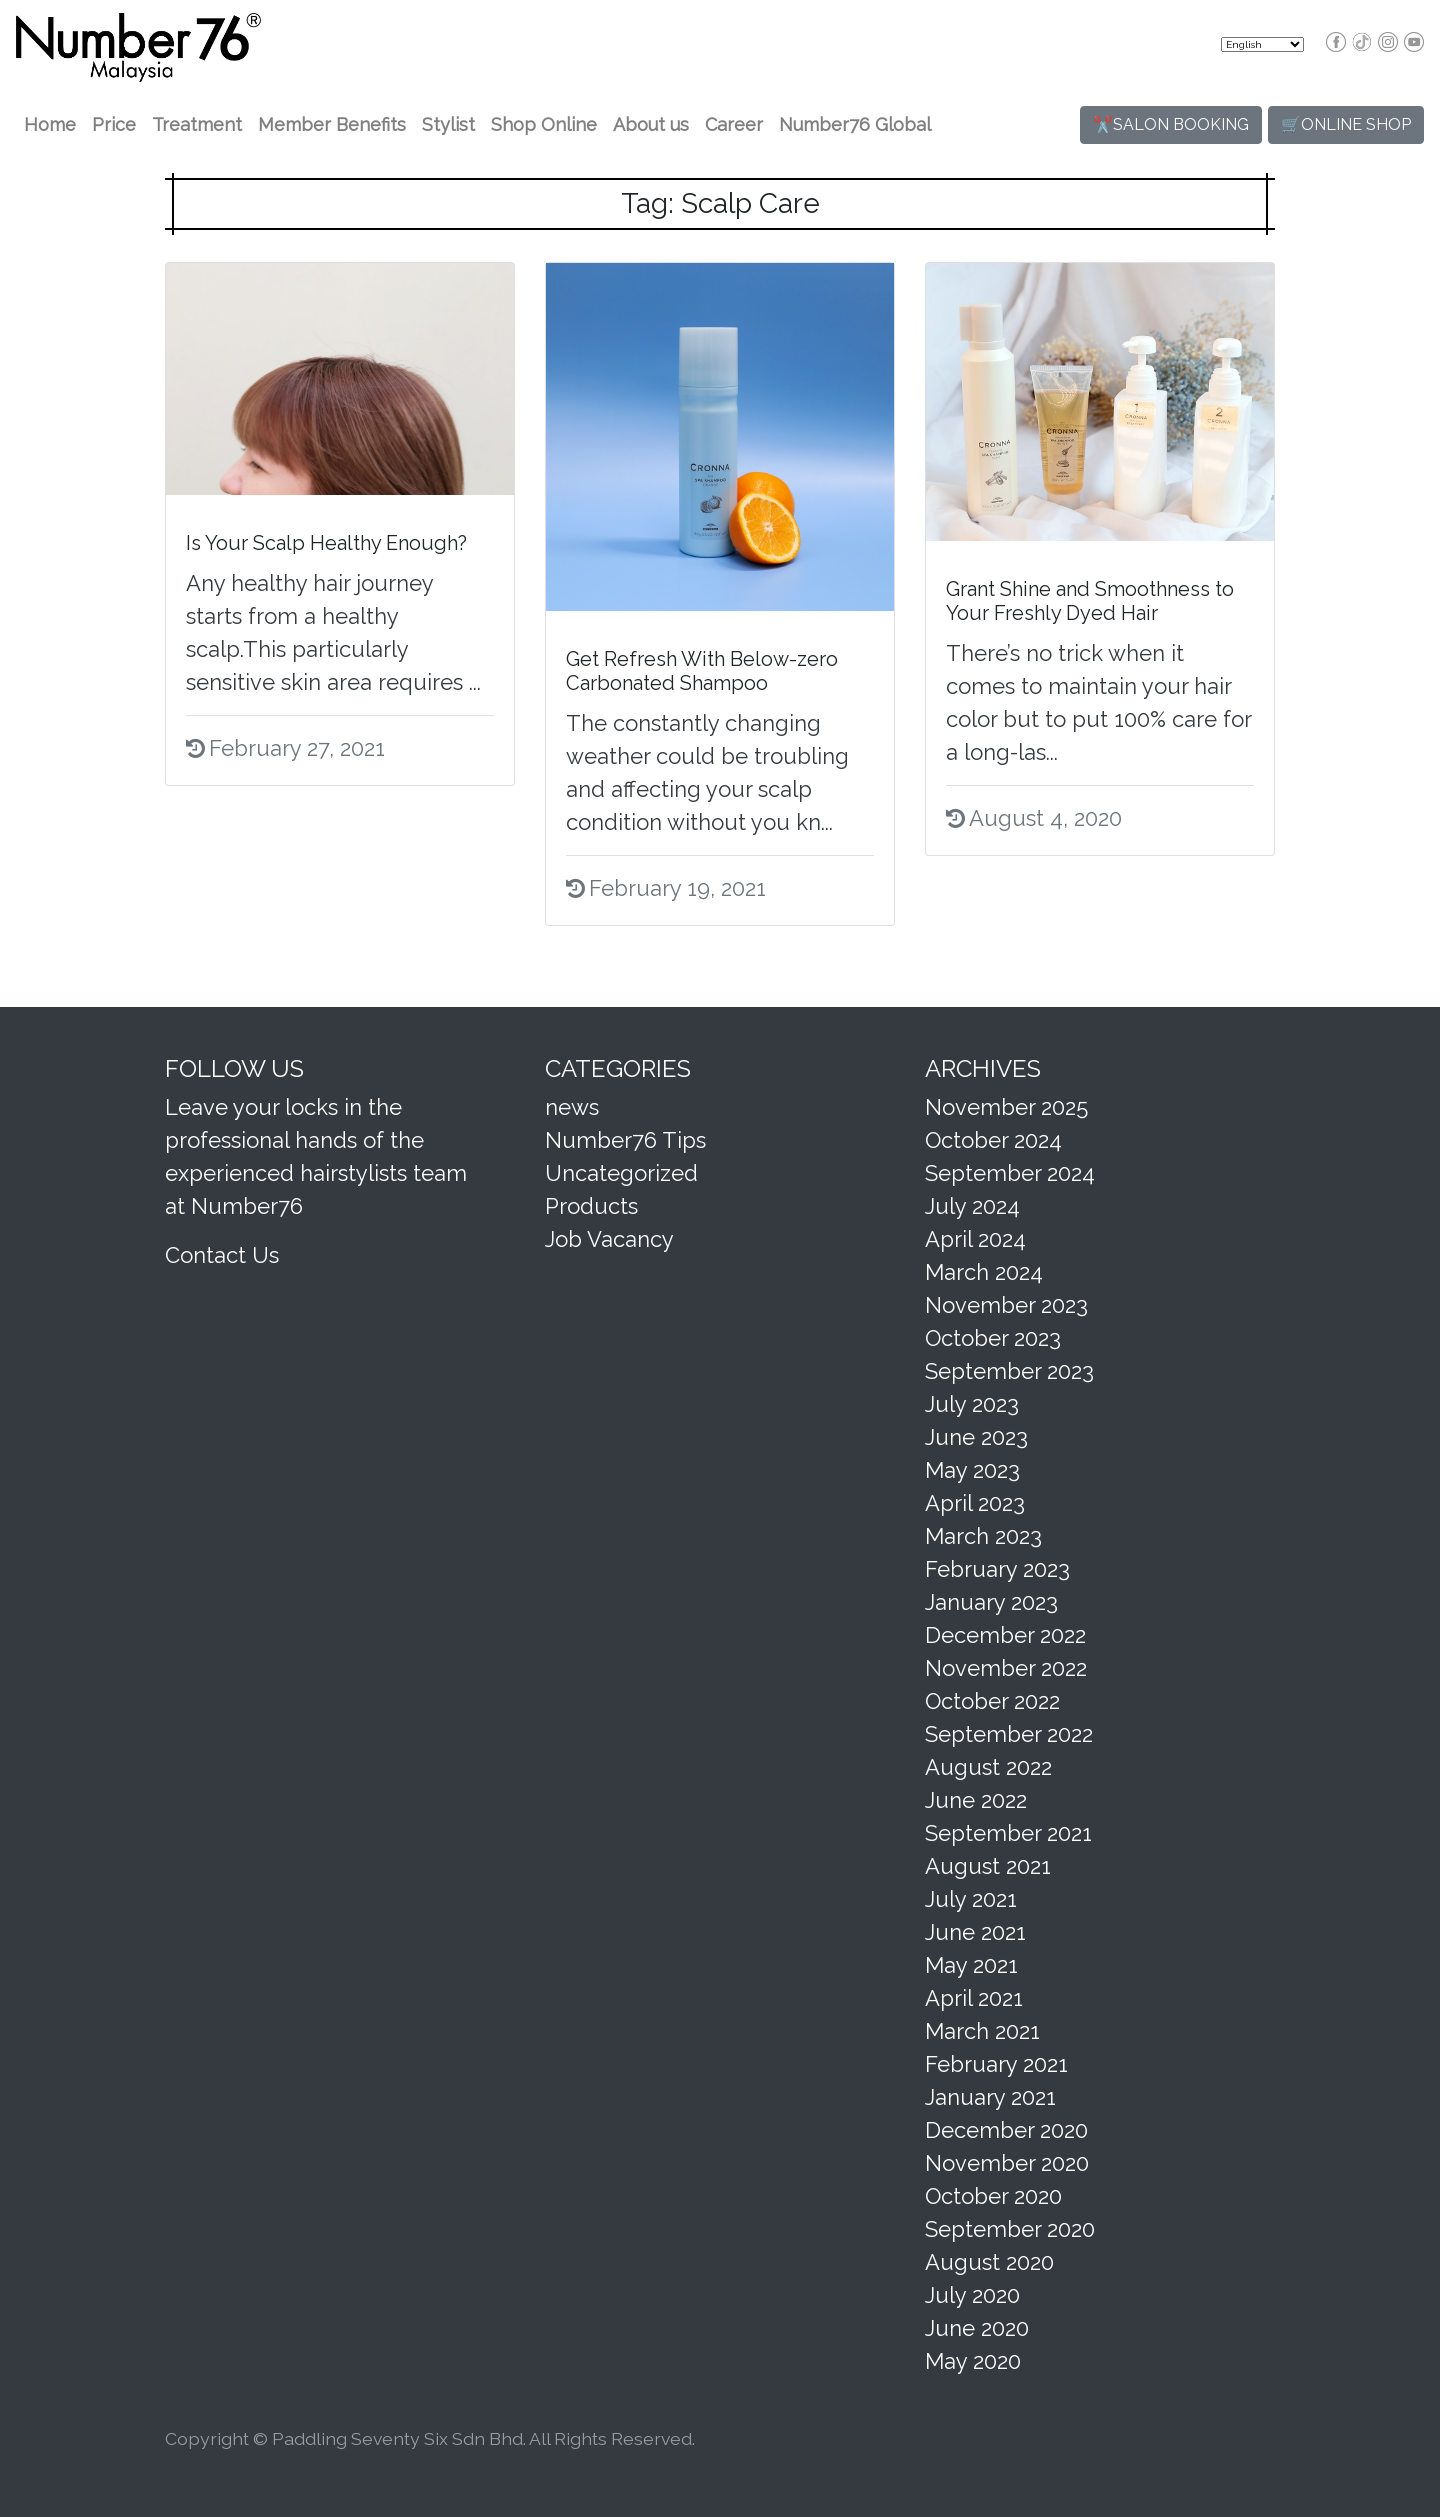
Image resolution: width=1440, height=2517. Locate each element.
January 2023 (991, 1602)
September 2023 (1009, 1371)
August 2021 (988, 1866)
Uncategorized (621, 1173)
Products (591, 1206)
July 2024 (972, 1206)
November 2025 (1006, 1107)
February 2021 (996, 2064)
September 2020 (1010, 2229)
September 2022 (1009, 1734)
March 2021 (982, 2031)
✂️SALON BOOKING (1171, 124)
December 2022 (1005, 1635)
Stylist (448, 124)
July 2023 (972, 1404)
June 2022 (976, 1800)
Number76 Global (855, 124)
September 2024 (1010, 1173)
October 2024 (993, 1140)
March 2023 (983, 1536)
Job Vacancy (609, 1239)
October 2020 (993, 2196)
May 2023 (972, 1470)
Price (114, 124)
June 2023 (976, 1437)
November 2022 (1006, 1668)
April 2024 (975, 1239)
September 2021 (1008, 1833)
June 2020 (977, 2328)
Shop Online (544, 124)
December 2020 (1006, 2130)
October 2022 (992, 1701)
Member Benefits (332, 124)
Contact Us (222, 1255)
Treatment (197, 124)
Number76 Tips (625, 1140)
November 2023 (1006, 1305)
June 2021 (975, 1932)
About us (651, 124)
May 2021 (971, 1965)
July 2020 (972, 2295)
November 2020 (1007, 2163)
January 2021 (990, 2097)
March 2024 (984, 1272)
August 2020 (989, 2262)
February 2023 (997, 1569)
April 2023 (975, 1503)
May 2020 (973, 2361)
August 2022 (988, 1767)
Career (734, 124)
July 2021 (971, 1899)
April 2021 (974, 1998)
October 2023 (993, 1338)
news (572, 1107)
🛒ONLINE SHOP (1346, 124)
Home (50, 124)
